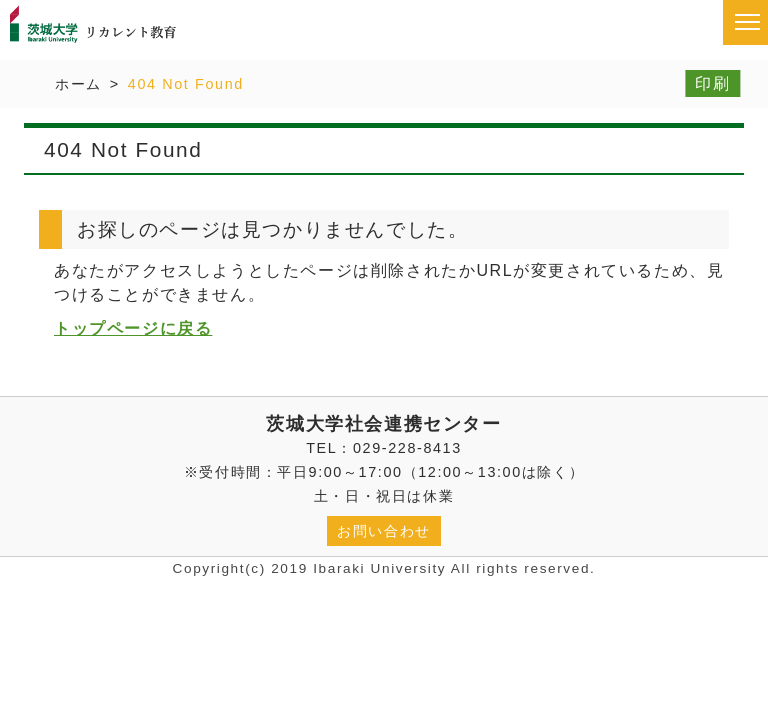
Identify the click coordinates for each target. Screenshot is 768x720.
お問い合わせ (384, 531)
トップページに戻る (133, 328)
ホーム (78, 84)
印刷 (712, 83)
